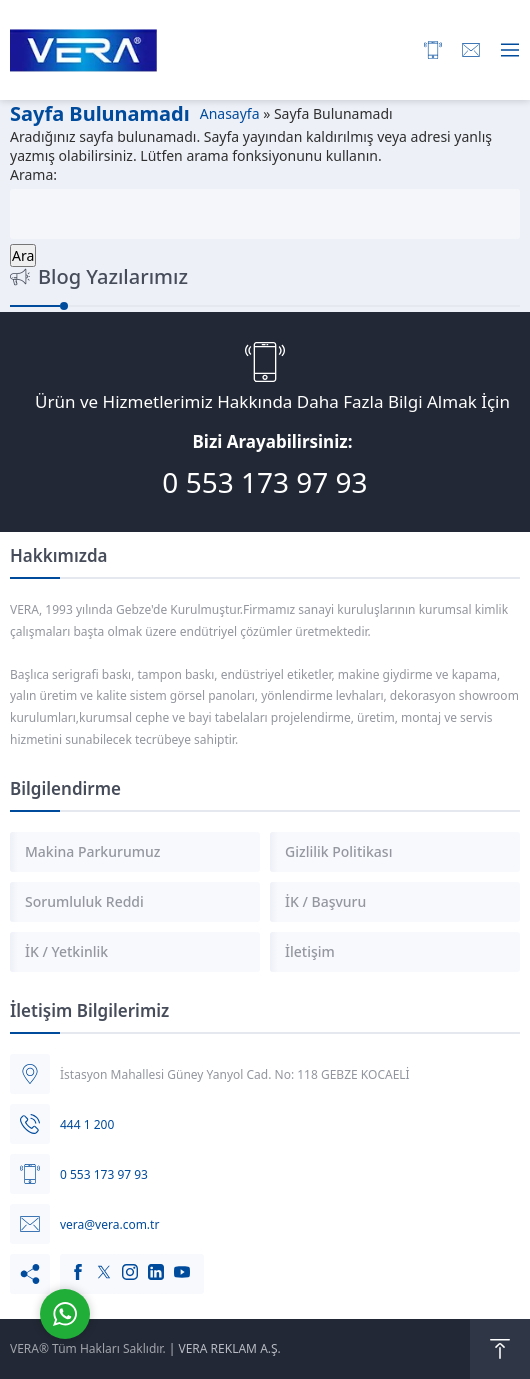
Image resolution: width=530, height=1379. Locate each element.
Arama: (33, 174)
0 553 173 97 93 (264, 482)
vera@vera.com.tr (109, 1224)
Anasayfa (230, 113)
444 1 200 (87, 1124)
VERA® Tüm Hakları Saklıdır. (88, 1348)
